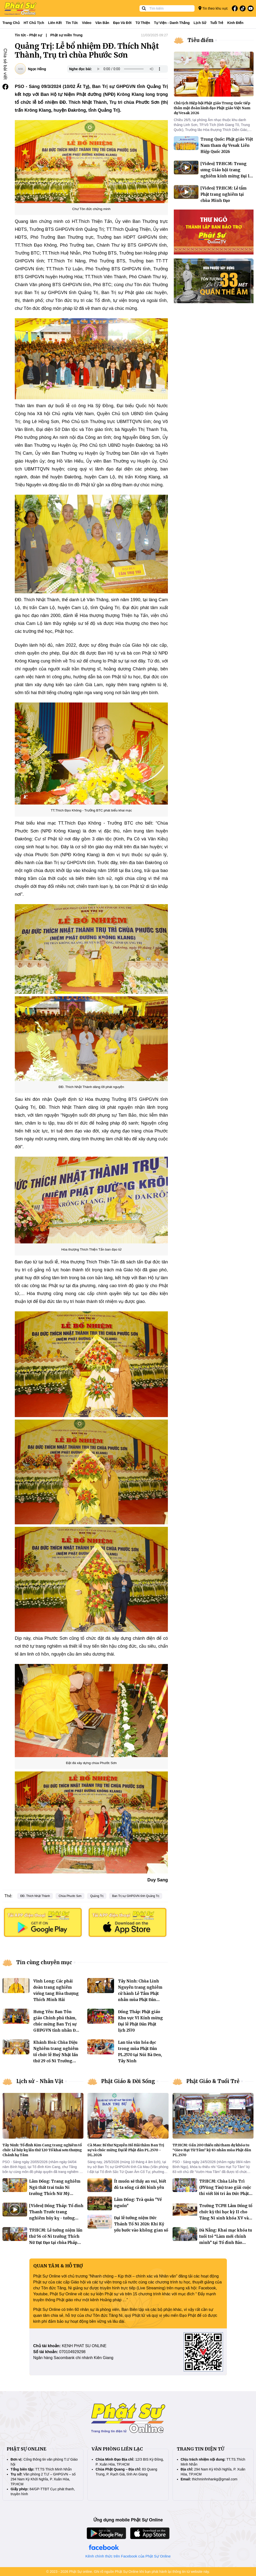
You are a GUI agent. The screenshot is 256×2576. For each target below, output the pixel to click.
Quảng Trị (96, 1896)
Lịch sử (200, 23)
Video (86, 23)
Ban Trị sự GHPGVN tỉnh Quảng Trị (135, 1896)
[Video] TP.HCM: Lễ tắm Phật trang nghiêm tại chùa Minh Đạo (223, 194)
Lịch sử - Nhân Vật (39, 2081)
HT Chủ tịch (34, 23)
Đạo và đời (122, 23)
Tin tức (72, 23)
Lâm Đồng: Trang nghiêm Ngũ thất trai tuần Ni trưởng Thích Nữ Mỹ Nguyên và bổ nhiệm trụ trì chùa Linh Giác (55, 2193)
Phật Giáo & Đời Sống (128, 2081)
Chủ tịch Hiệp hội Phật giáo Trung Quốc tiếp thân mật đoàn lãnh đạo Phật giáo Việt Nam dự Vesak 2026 (212, 108)
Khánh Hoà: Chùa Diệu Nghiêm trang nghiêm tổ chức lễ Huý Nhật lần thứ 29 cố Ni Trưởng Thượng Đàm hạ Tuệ (56, 2054)
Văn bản (102, 23)
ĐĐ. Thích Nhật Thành (35, 1896)
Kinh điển (235, 23)
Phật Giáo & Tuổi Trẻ (212, 2081)
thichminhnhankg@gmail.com (214, 2479)
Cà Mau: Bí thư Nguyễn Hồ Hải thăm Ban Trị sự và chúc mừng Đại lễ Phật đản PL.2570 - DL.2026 (125, 2150)
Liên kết (55, 23)
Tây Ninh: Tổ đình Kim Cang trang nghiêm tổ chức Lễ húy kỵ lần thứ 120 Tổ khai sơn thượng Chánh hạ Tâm (42, 2150)
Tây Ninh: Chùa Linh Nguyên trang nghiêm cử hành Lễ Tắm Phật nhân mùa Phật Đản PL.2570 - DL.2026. (140, 1993)
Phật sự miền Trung (66, 35)
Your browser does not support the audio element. (129, 69)
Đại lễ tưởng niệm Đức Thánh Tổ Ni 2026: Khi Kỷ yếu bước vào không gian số (141, 2224)
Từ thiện (143, 23)
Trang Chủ (11, 23)
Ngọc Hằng (37, 69)
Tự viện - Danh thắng (172, 23)
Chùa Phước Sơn (70, 1896)
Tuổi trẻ (216, 23)
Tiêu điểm (201, 40)
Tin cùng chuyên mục (44, 1962)
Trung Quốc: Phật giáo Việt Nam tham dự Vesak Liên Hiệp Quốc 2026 (226, 145)
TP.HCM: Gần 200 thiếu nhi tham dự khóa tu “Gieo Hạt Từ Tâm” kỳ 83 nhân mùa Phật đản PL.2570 (212, 2150)
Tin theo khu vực (213, 8)
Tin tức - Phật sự (28, 35)
